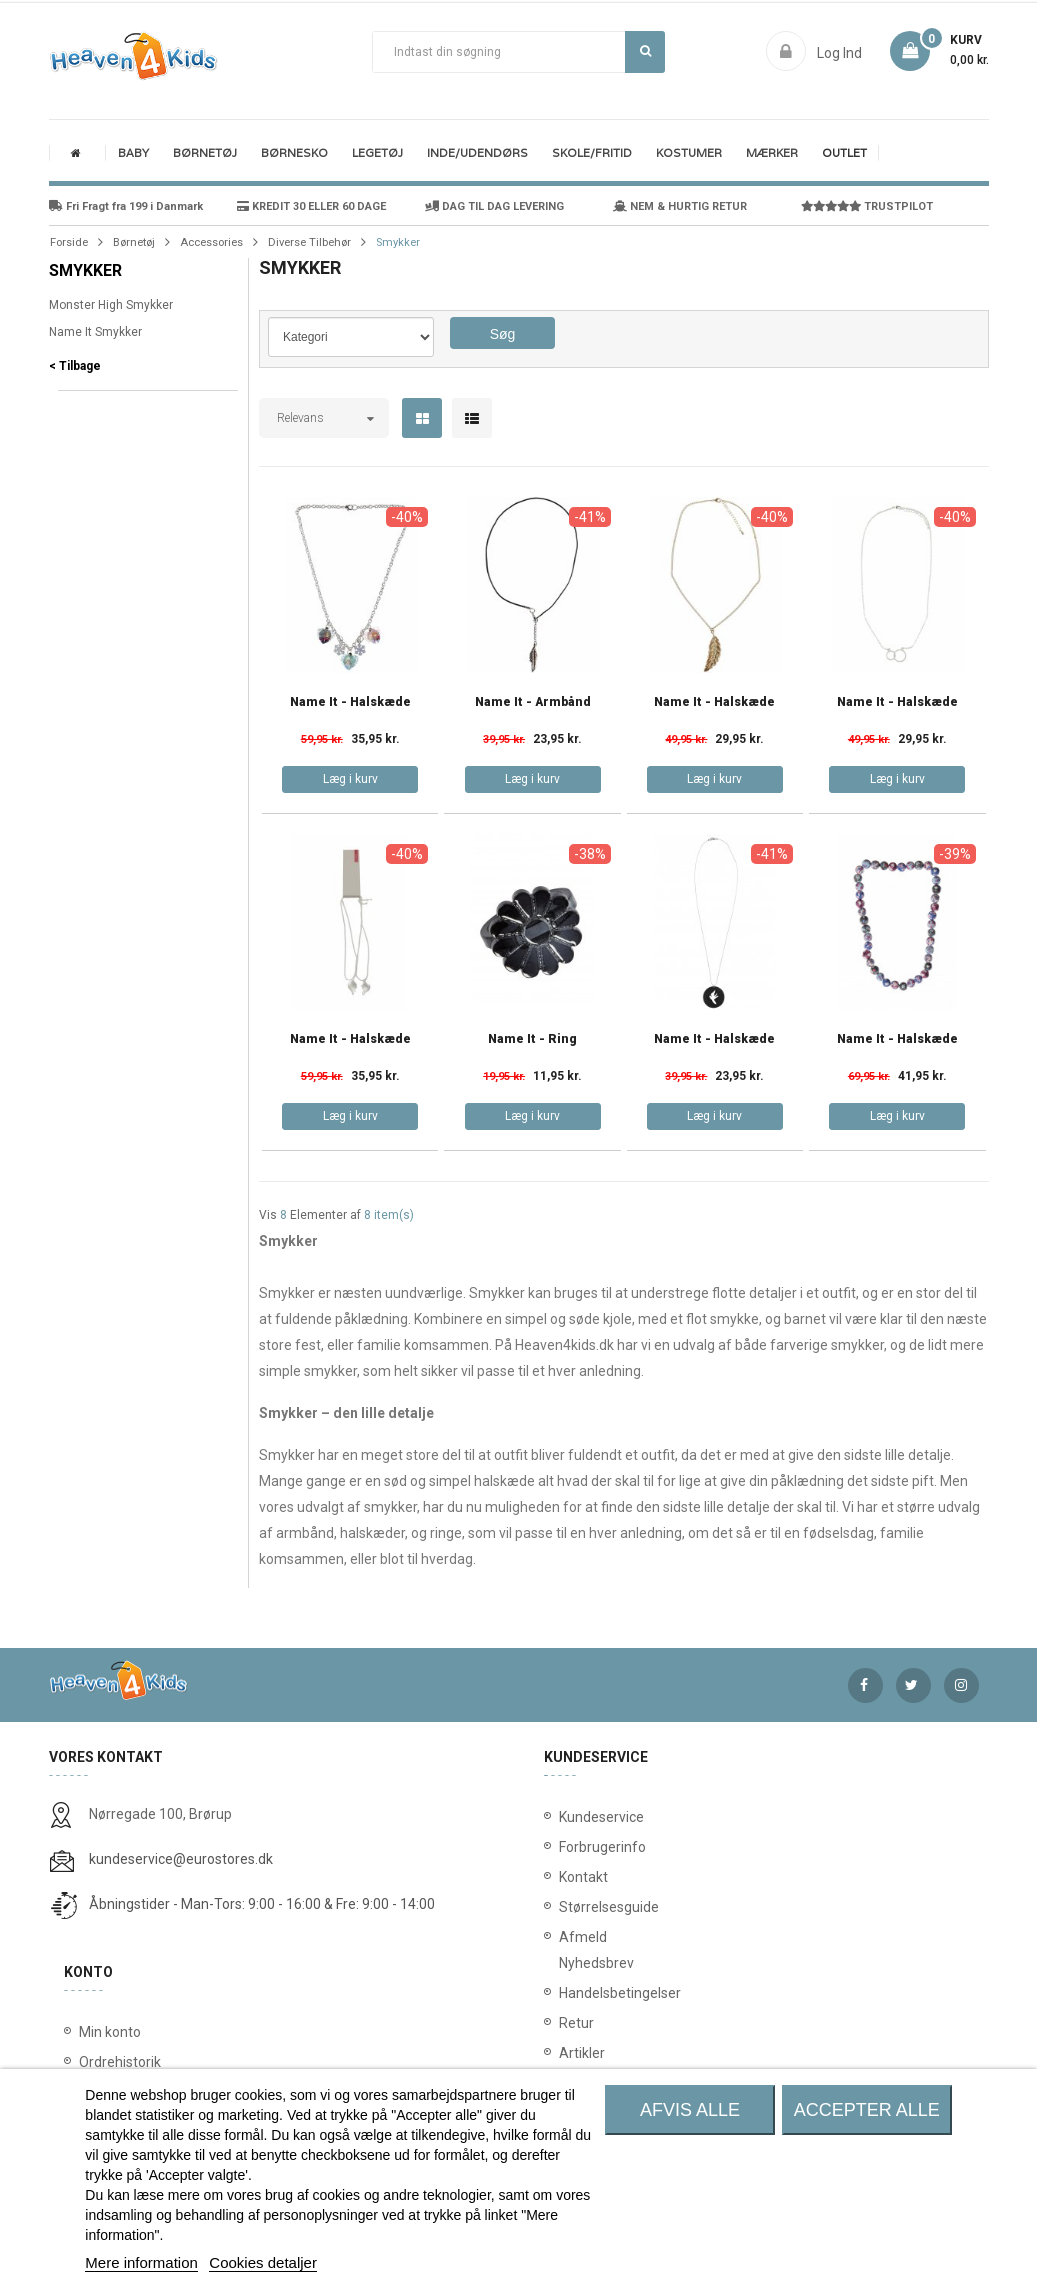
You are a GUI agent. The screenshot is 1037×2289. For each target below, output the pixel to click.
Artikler (571, 2053)
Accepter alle (867, 2110)
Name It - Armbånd (533, 702)
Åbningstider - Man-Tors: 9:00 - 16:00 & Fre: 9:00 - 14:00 (262, 1904)
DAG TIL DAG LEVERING (494, 206)
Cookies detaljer (263, 2262)
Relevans (300, 418)
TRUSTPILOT (867, 206)
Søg (645, 51)
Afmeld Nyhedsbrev (571, 1950)
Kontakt (571, 1877)
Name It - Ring (532, 1039)
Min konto (110, 2032)
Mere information (141, 2262)
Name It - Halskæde (350, 702)
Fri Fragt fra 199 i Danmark (126, 206)
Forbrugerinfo (571, 1847)
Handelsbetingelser (571, 1993)
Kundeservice (571, 1817)
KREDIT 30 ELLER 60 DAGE (311, 206)
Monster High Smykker (111, 305)
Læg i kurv (350, 779)
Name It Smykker (95, 332)
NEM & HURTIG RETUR (680, 206)
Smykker (85, 270)
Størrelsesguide (571, 1907)
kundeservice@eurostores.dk (181, 1859)
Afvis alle (690, 2110)
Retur (571, 2023)
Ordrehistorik (120, 2062)
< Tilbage (75, 366)
